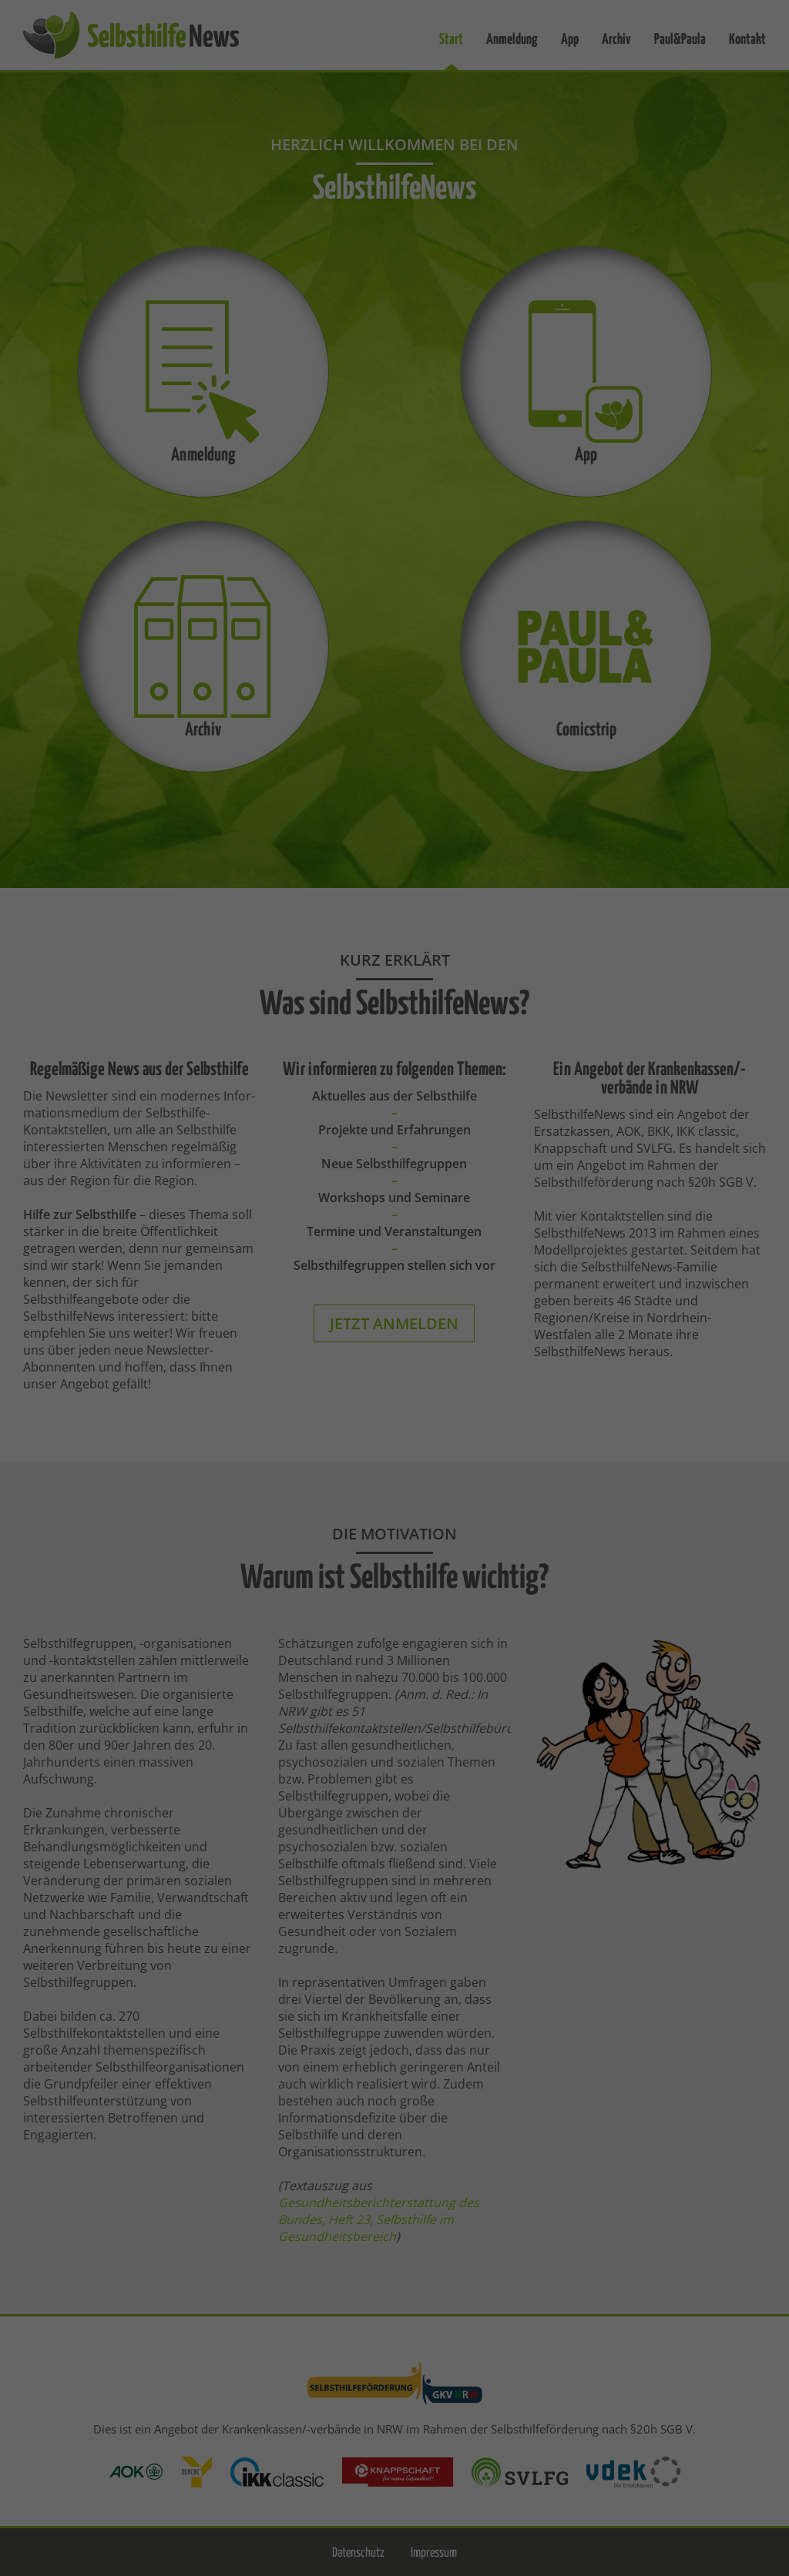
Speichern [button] (394, 382)
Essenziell (230, 282)
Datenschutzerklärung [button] (402, 460)
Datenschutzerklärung (494, 216)
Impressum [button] (480, 460)
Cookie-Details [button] (317, 460)
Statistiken (547, 282)
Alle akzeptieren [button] (395, 336)
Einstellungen (422, 232)
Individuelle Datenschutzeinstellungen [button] (395, 427)
